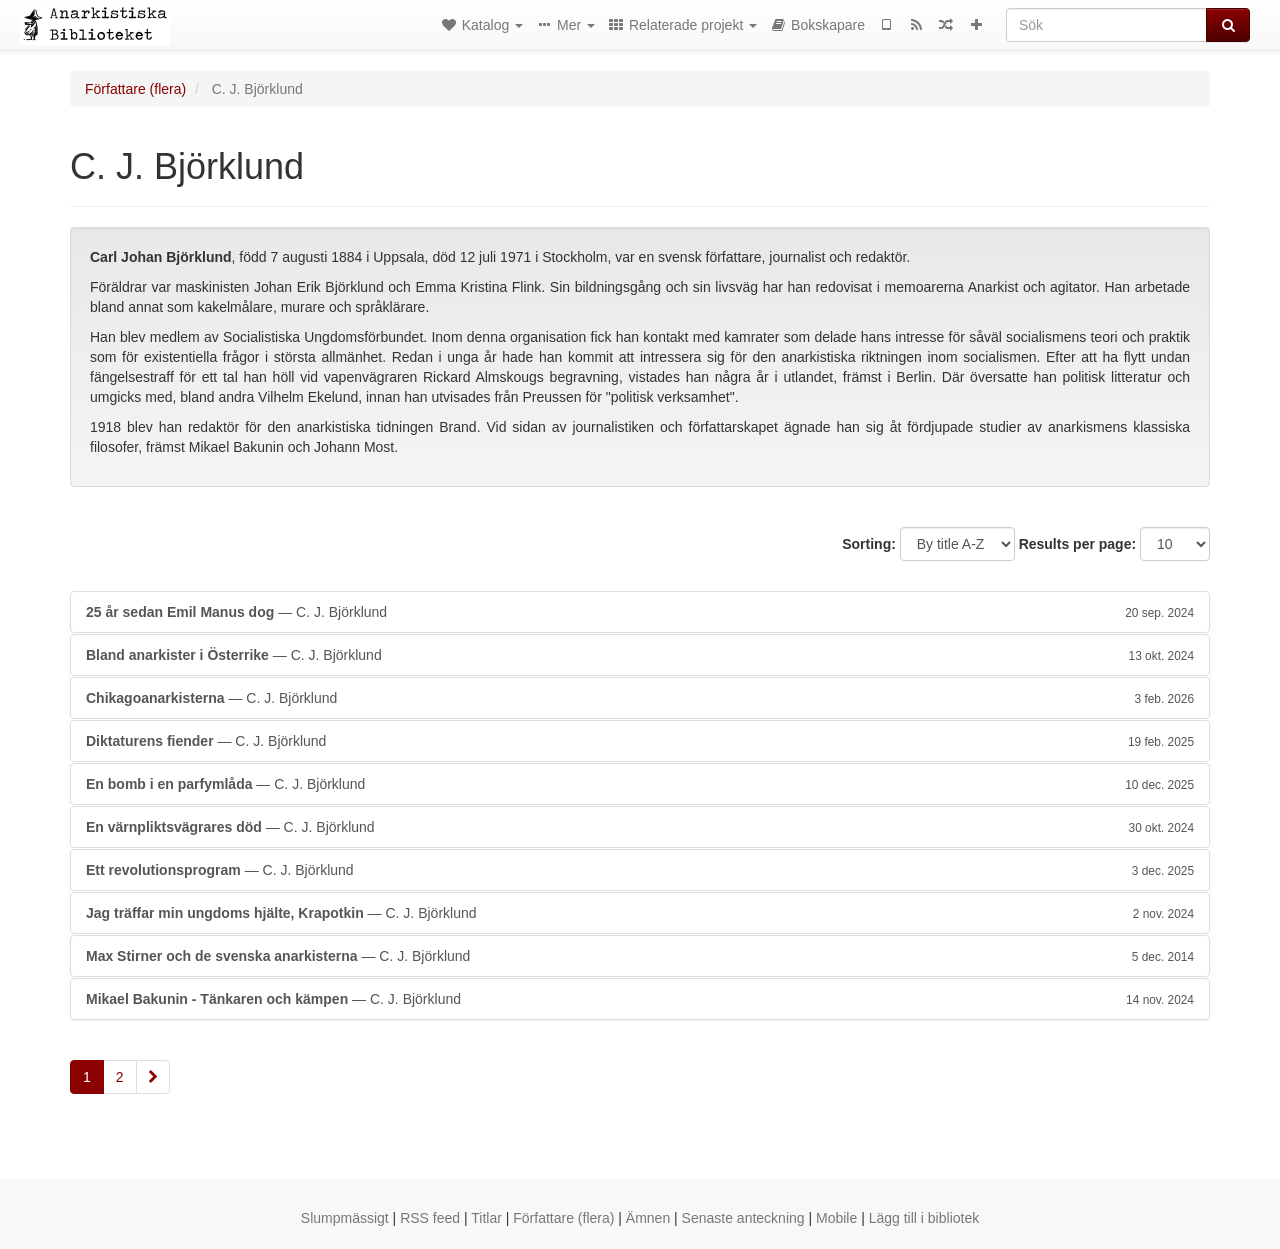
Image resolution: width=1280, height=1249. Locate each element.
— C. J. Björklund (640, 612)
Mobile (836, 1218)
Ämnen (648, 1218)
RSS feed (430, 1218)
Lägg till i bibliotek (924, 1218)
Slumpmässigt (345, 1218)
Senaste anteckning (743, 1218)
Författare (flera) (135, 89)
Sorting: (869, 544)
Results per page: (1077, 544)
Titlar (486, 1218)
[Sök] (1106, 25)
